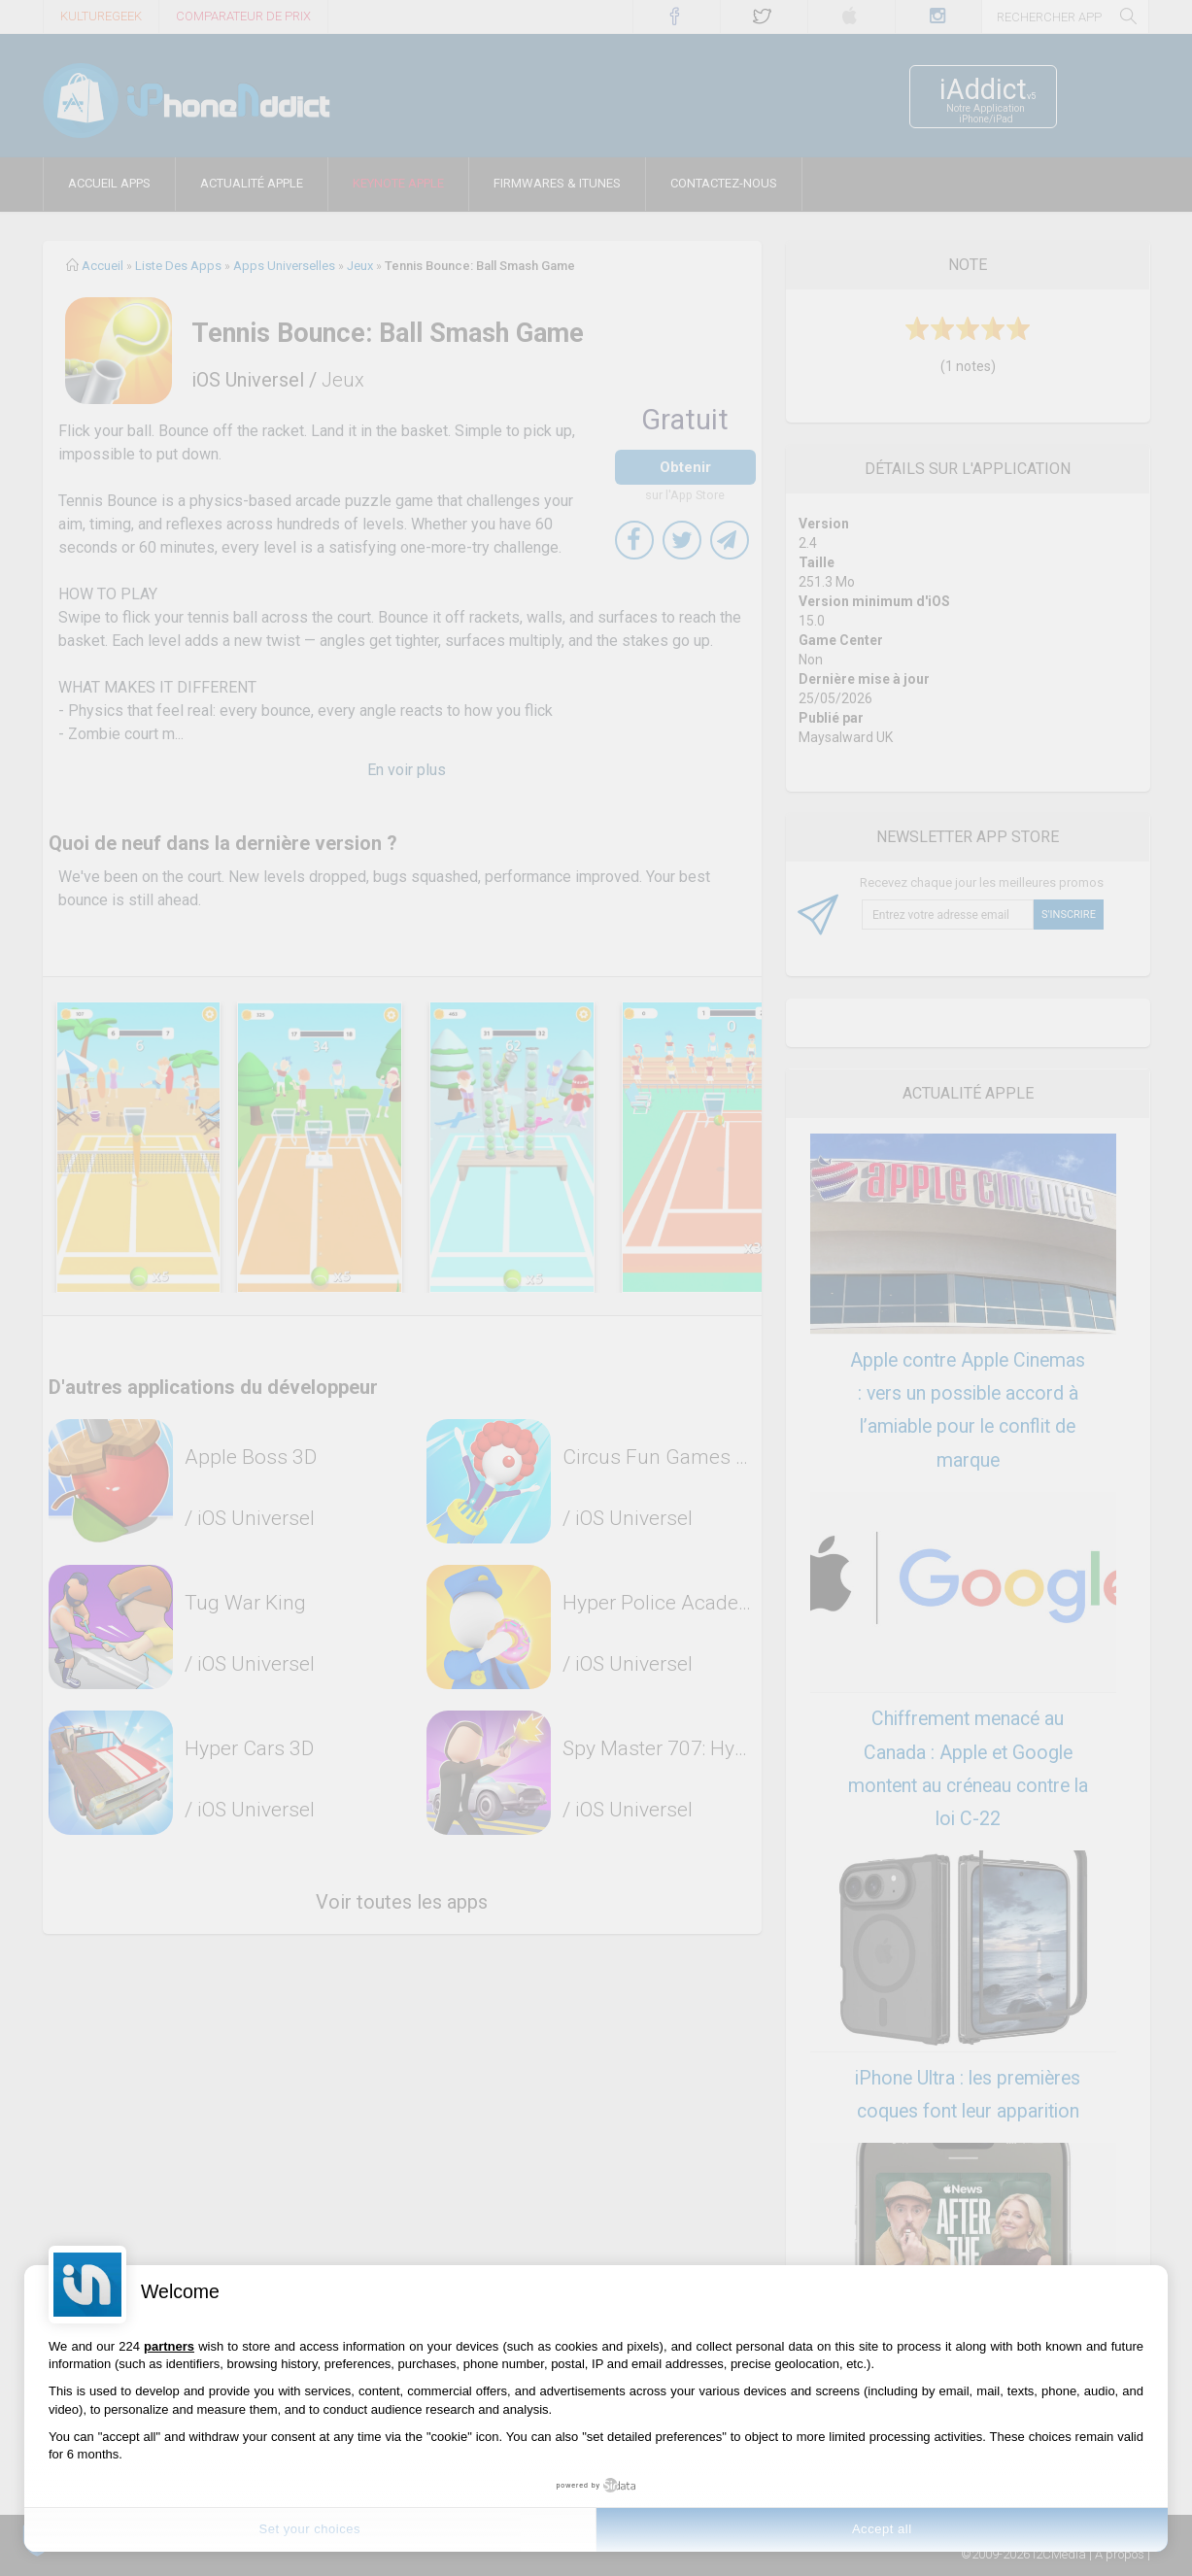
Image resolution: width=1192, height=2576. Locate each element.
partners (169, 2346)
